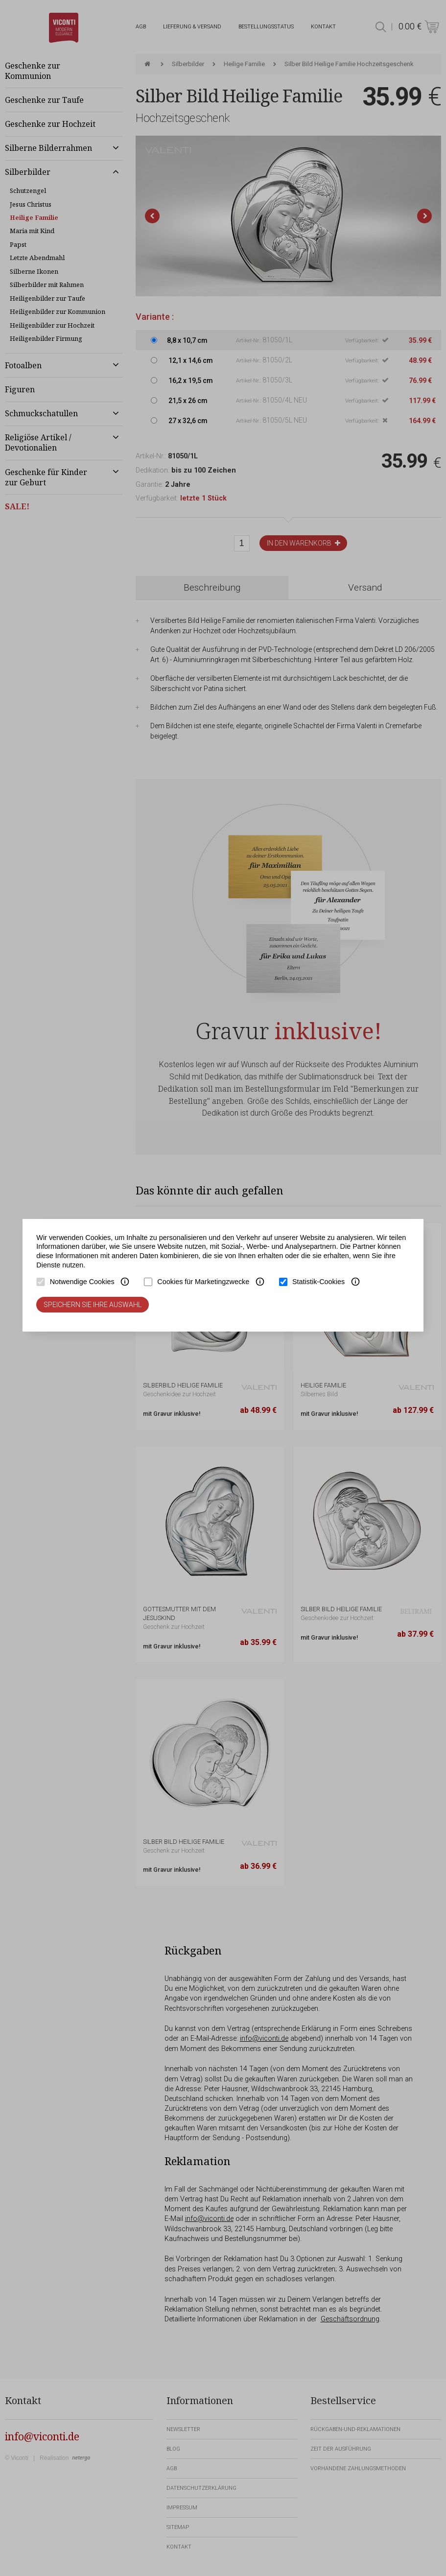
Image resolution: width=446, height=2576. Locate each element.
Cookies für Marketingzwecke (203, 1282)
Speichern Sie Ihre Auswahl (92, 1305)
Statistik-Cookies (318, 1282)
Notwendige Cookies (82, 1282)
